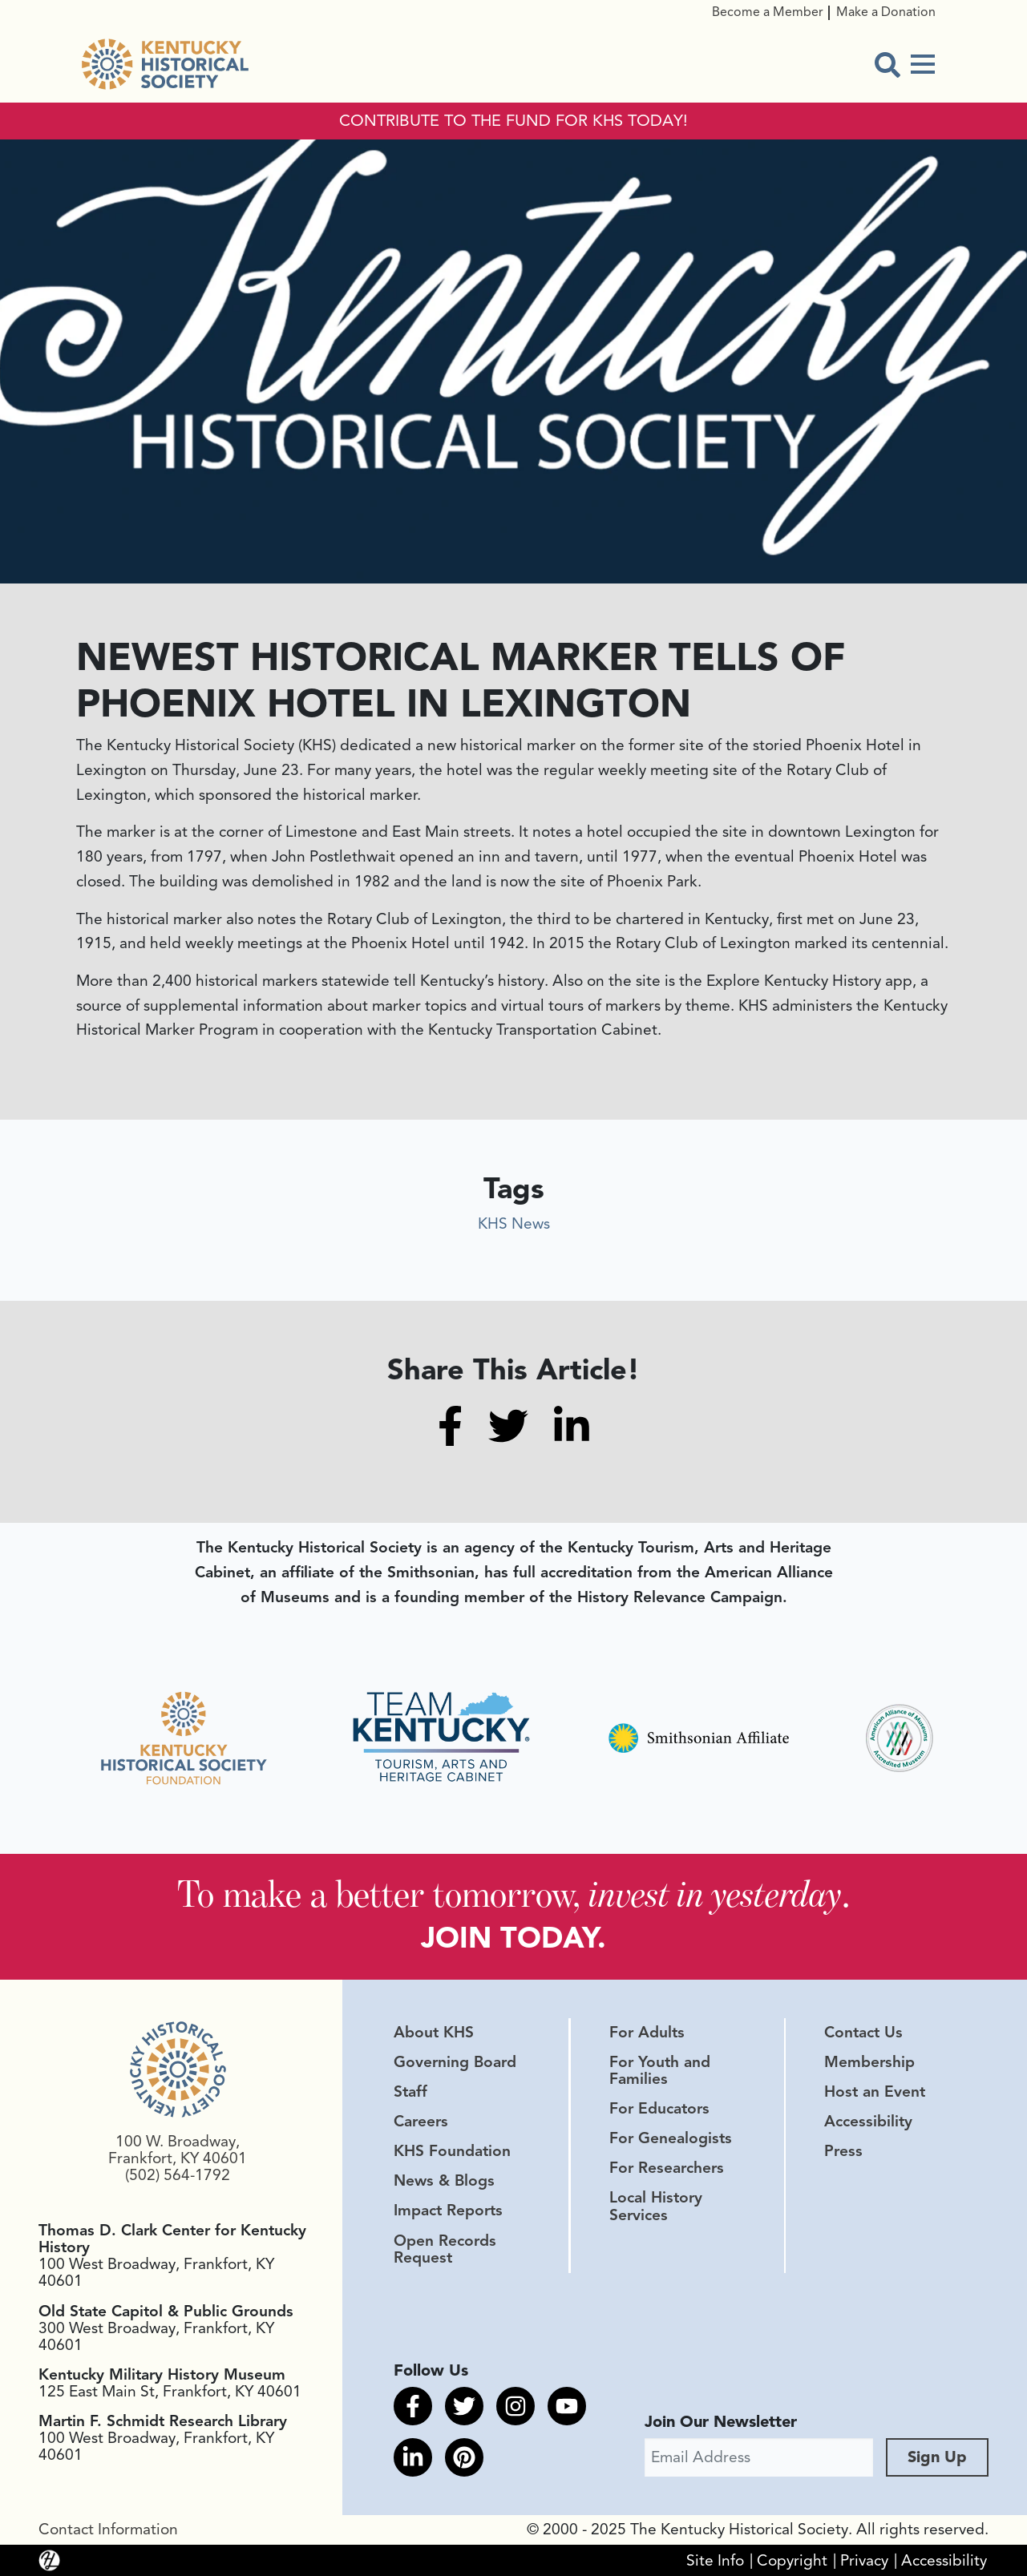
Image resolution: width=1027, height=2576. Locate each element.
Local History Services (655, 2206)
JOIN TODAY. (513, 1938)
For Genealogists (670, 2138)
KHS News (514, 1223)
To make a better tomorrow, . (513, 1893)
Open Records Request (445, 2249)
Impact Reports (448, 2210)
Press (843, 2151)
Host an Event (874, 2092)
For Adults (647, 2032)
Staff (410, 2092)
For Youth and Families (659, 2071)
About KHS (434, 2032)
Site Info (715, 2560)
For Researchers (666, 2168)
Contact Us (863, 2032)
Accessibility (868, 2121)
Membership (869, 2062)
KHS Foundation (452, 2151)
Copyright (792, 2560)
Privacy (864, 2560)
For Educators (659, 2108)
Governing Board (455, 2062)
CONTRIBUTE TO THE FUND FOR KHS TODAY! (513, 121)
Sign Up (937, 2457)
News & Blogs (444, 2180)
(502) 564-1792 (177, 2175)
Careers (421, 2121)
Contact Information (108, 2529)
